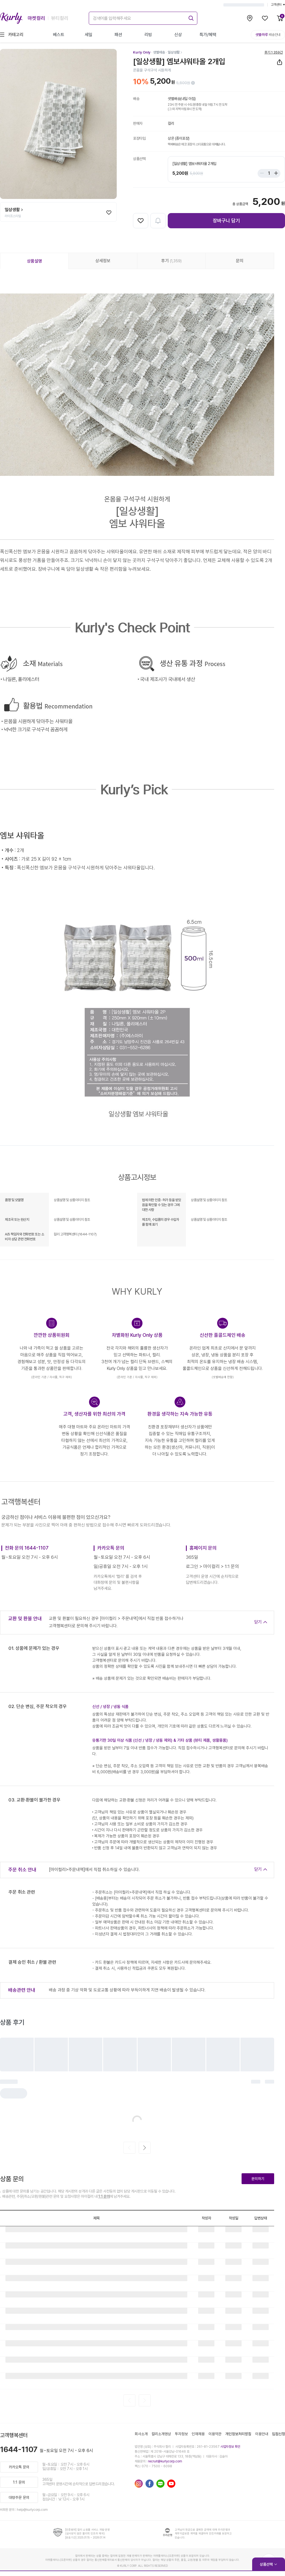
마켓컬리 (36, 18)
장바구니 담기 (226, 220)
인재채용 (198, 2434)
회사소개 (141, 2434)
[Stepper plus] (274, 173)
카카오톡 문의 (19, 2467)
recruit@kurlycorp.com (165, 2461)
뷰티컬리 (59, 18)
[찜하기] (108, 212)
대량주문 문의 (19, 2497)
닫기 (258, 1622)
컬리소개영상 (161, 2434)
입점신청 (278, 2434)
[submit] (190, 17)
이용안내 (261, 2434)
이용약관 (214, 2434)
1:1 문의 (104, 2196)
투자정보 (181, 2434)
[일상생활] (175, 52)
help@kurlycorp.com (32, 2510)
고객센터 (278, 5)
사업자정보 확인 (230, 2447)
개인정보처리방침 (238, 2434)
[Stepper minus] (263, 173)
